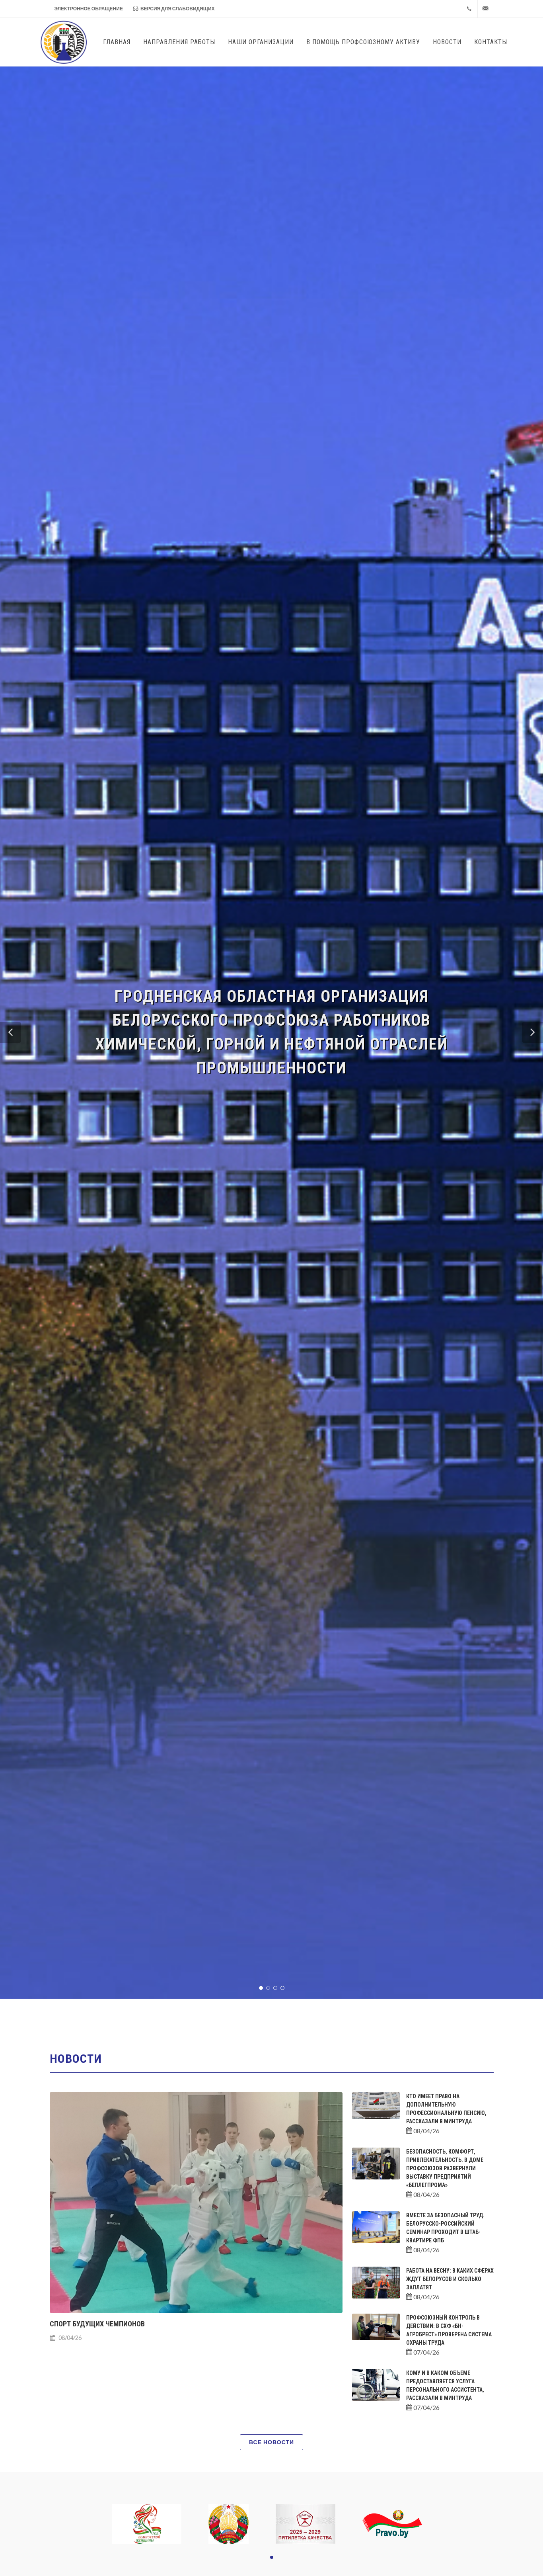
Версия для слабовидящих (174, 9)
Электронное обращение (88, 9)
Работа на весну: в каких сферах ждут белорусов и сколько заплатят (450, 2279)
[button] (10, 1032)
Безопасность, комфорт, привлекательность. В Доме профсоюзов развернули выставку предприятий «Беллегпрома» (444, 2168)
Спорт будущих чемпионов (97, 2324)
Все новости (271, 2442)
